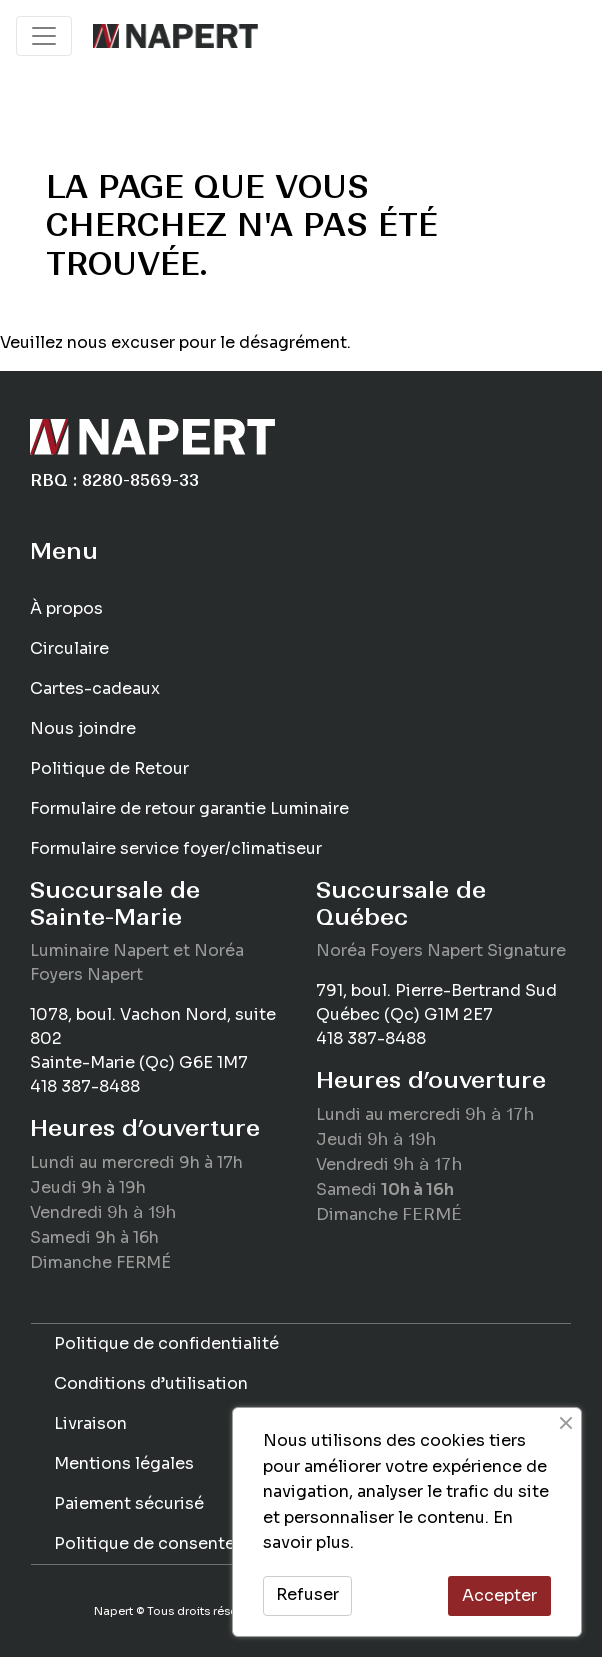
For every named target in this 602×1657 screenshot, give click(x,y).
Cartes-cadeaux (95, 688)
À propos (66, 608)
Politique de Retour (109, 768)
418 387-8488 (85, 1086)
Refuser (307, 1594)
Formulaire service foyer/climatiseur (176, 848)
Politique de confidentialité (166, 1343)
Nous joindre (83, 728)
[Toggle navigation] (44, 36)
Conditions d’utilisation (151, 1383)
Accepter (499, 1595)
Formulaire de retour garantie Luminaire (189, 808)
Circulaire (69, 648)
